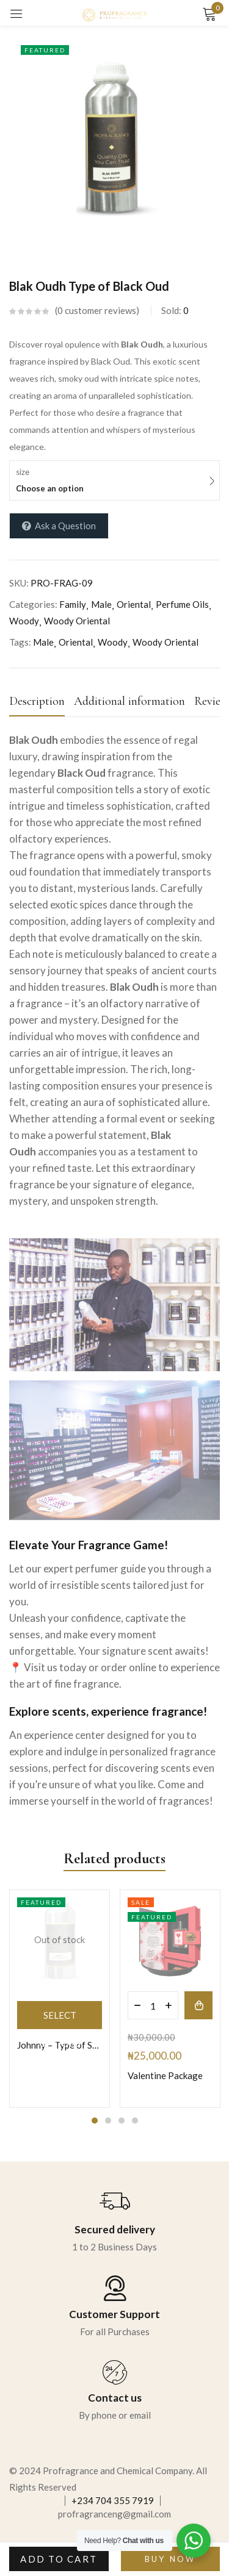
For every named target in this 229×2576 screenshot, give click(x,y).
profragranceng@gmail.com (114, 2513)
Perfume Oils (182, 604)
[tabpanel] (59, 1998)
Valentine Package (165, 2075)
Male (101, 604)
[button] (198, 2005)
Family (72, 604)
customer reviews (96, 310)
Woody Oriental (77, 620)
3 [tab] (121, 2121)
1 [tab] (95, 2121)
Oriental (134, 604)
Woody (24, 620)
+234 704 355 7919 (112, 2500)
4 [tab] (135, 2121)
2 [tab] (108, 2121)
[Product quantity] (153, 2005)
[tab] (41, 704)
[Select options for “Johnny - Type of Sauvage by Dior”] (59, 2015)
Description (37, 701)
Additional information (129, 701)
